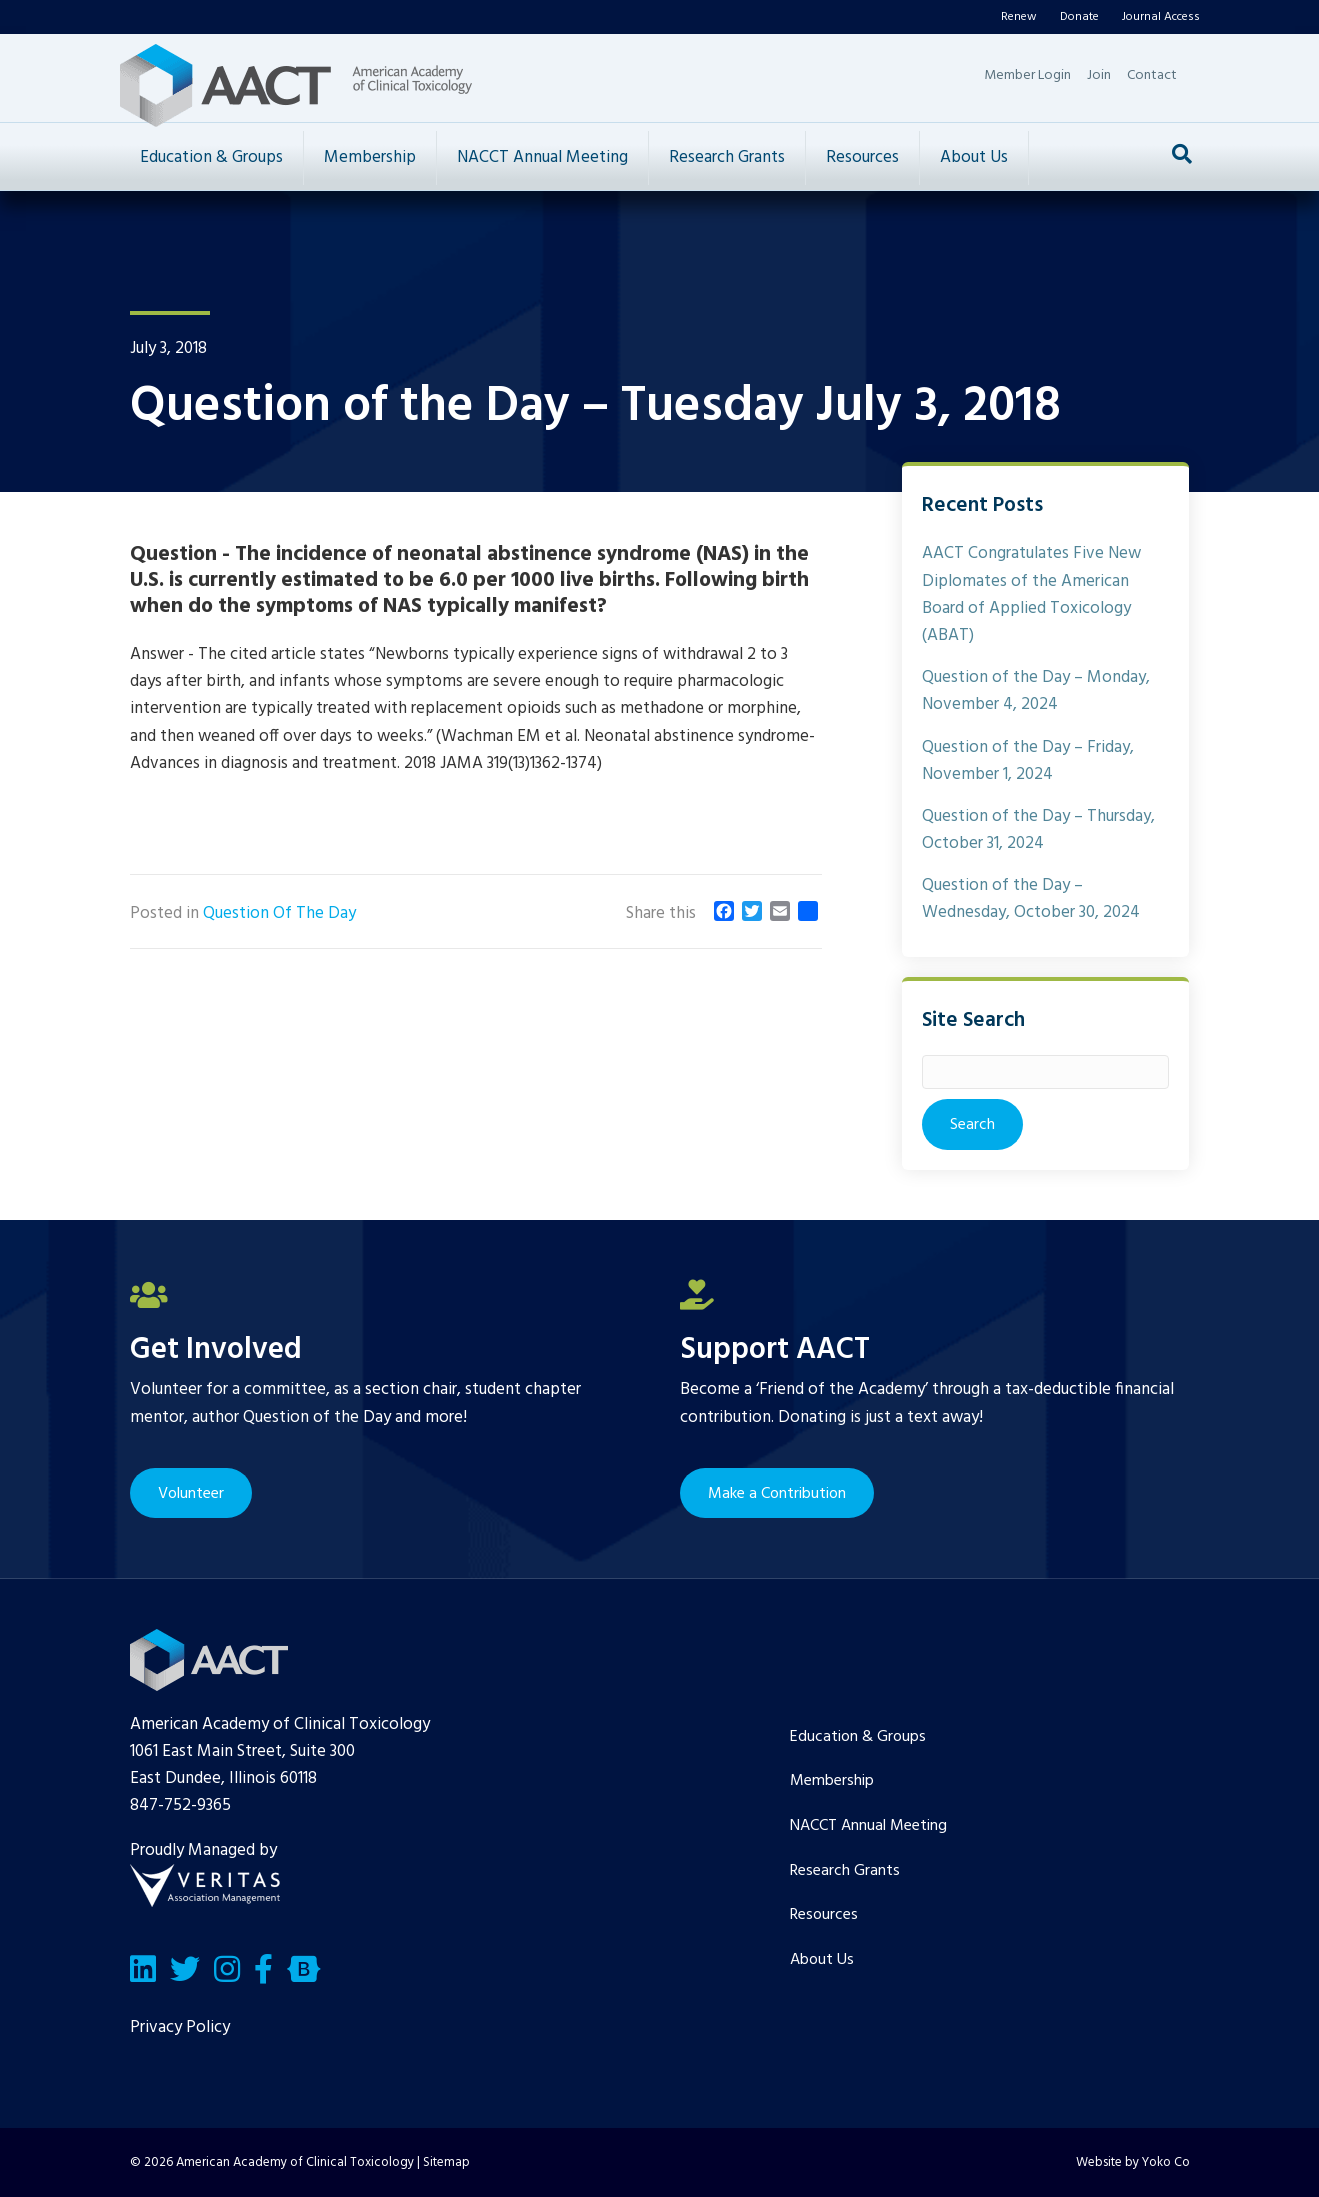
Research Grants (727, 157)
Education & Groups (211, 157)
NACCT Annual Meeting (542, 157)
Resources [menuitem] (824, 1915)
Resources (862, 157)
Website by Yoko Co (1133, 2162)
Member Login (1027, 75)
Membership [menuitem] (832, 1781)
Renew (1019, 17)
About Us (974, 157)
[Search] (1182, 154)
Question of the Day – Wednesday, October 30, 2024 (1031, 899)
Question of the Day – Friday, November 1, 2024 (1028, 761)
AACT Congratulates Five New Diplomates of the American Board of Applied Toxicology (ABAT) (1031, 594)
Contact (1152, 75)
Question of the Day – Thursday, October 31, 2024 (1038, 830)
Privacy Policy (180, 2027)
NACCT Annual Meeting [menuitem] (868, 1826)
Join (1099, 75)
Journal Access (1161, 17)
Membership (370, 157)
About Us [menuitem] (822, 1960)
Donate (1079, 17)
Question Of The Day (279, 913)
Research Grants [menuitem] (845, 1871)
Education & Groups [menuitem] (858, 1737)
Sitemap (446, 2162)
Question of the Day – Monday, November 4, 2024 (1036, 691)
